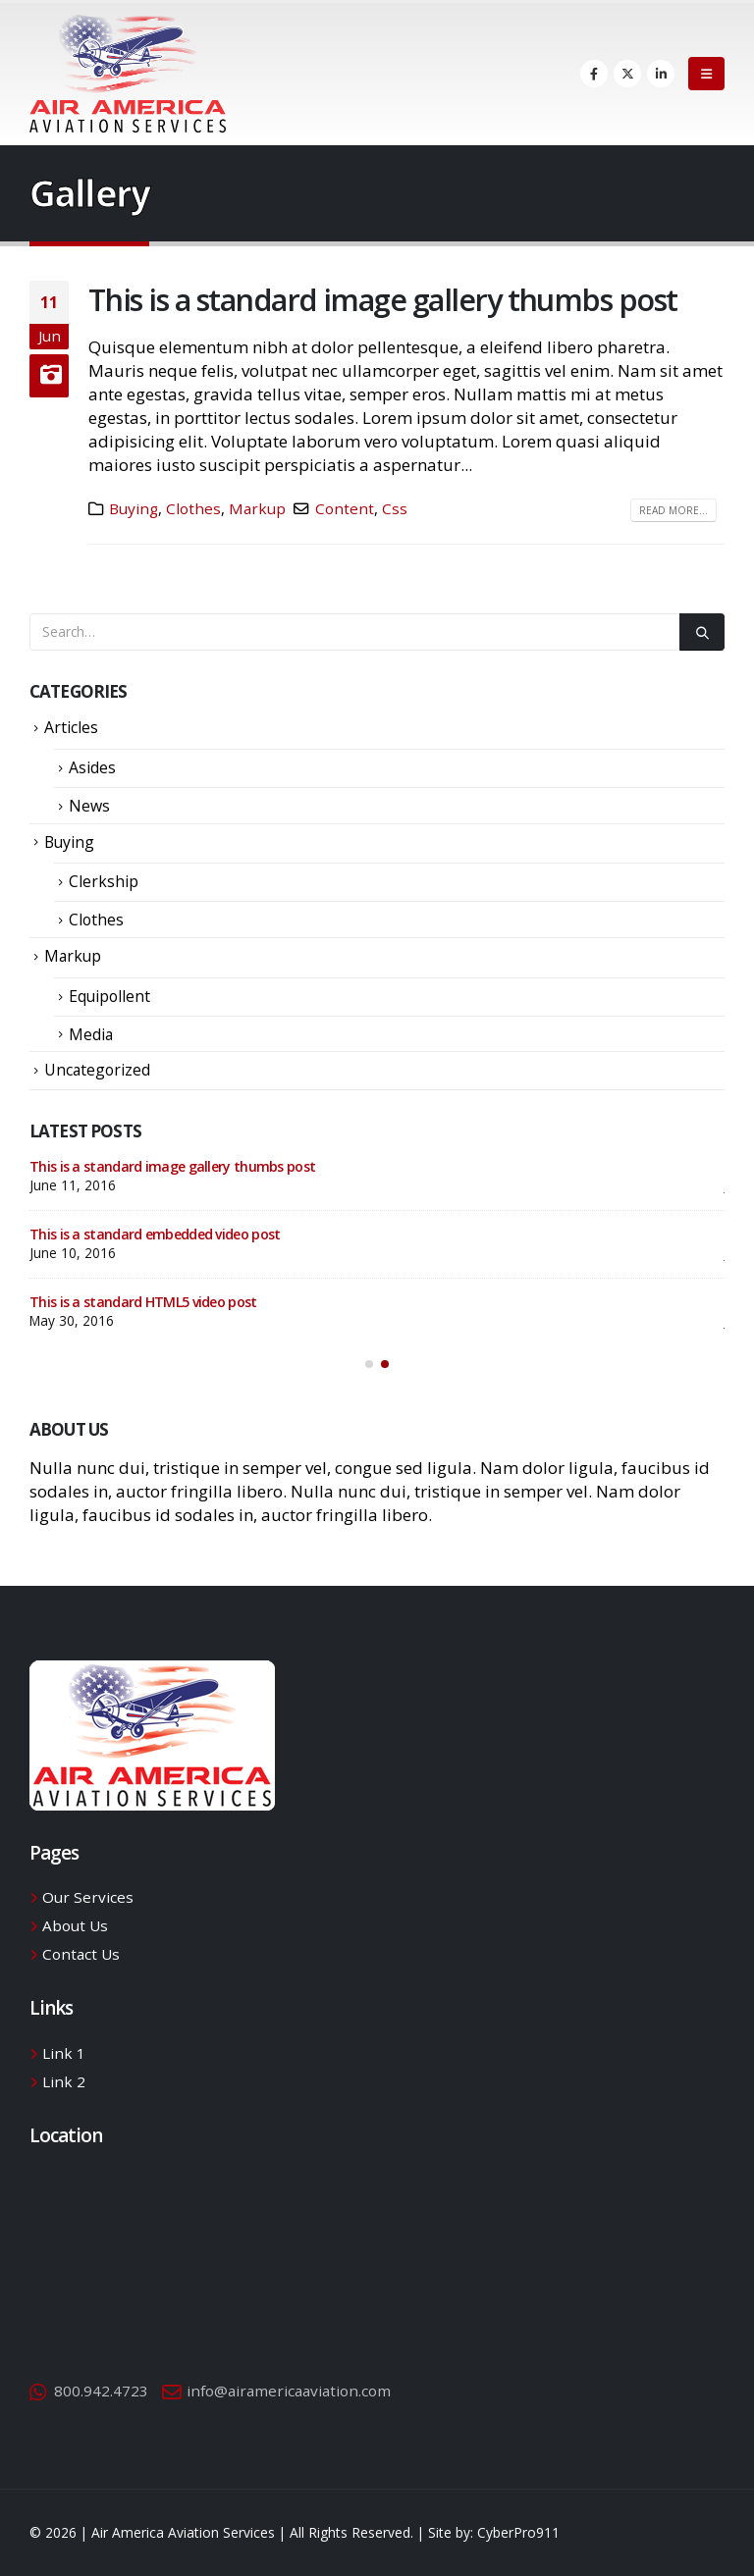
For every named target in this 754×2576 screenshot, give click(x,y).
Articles (71, 727)
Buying (133, 508)
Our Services (88, 1897)
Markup (257, 508)
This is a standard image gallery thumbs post (382, 299)
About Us (75, 1925)
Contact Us (81, 1954)
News (89, 805)
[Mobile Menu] (706, 73)
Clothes (193, 508)
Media (91, 1034)
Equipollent (109, 996)
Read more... (673, 510)
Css (394, 508)
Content (344, 508)
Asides (92, 767)
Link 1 (63, 2053)
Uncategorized (97, 1069)
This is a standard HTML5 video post (143, 1301)
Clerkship (103, 881)
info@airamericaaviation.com (289, 2390)
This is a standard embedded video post (154, 1234)
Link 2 (63, 2081)
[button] (369, 1364)
